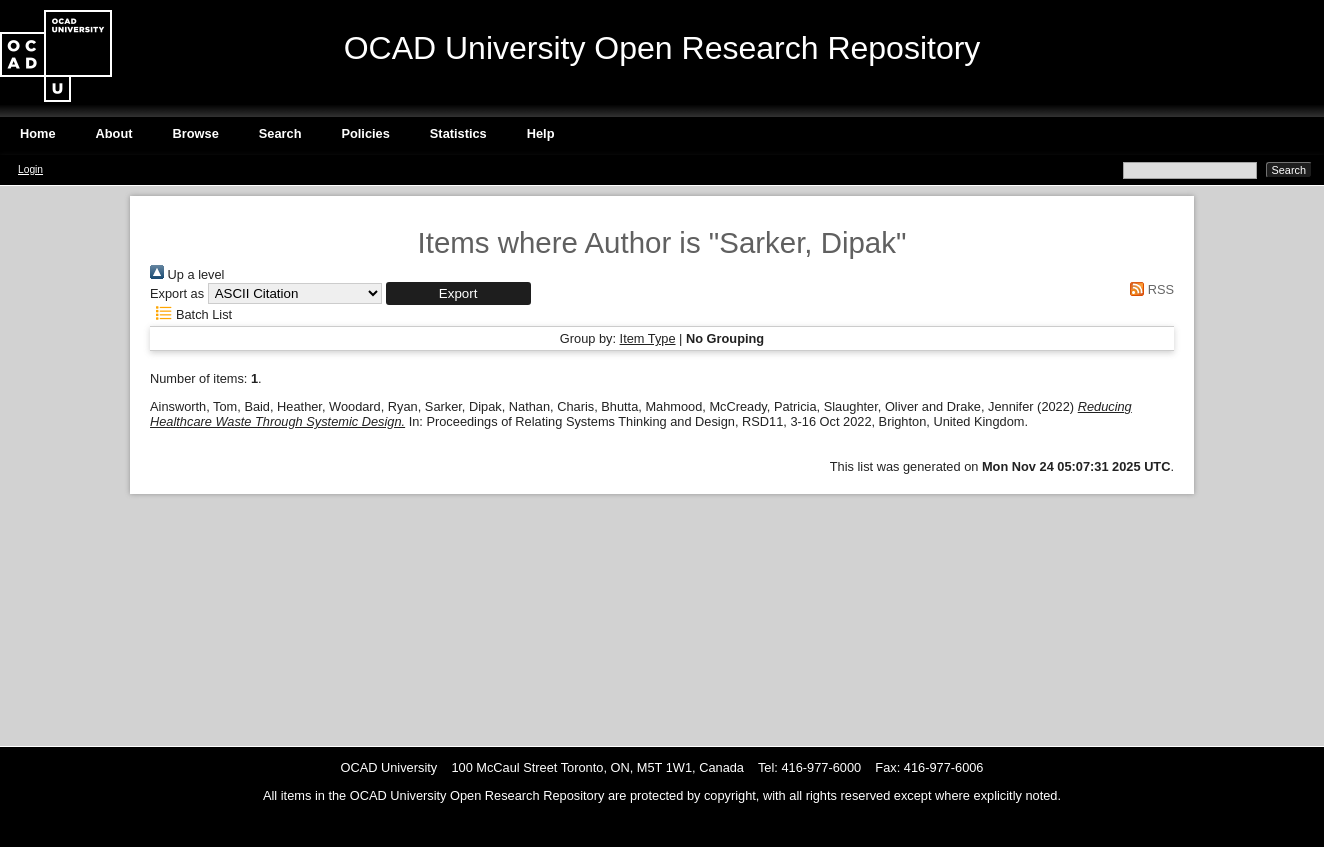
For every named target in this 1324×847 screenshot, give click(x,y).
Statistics (458, 133)
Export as (177, 293)
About (114, 133)
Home (38, 133)
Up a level (187, 274)
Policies (365, 133)
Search (280, 133)
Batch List (191, 314)
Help (541, 133)
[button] (458, 293)
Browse (196, 133)
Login (30, 169)
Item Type (648, 338)
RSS (1149, 289)
